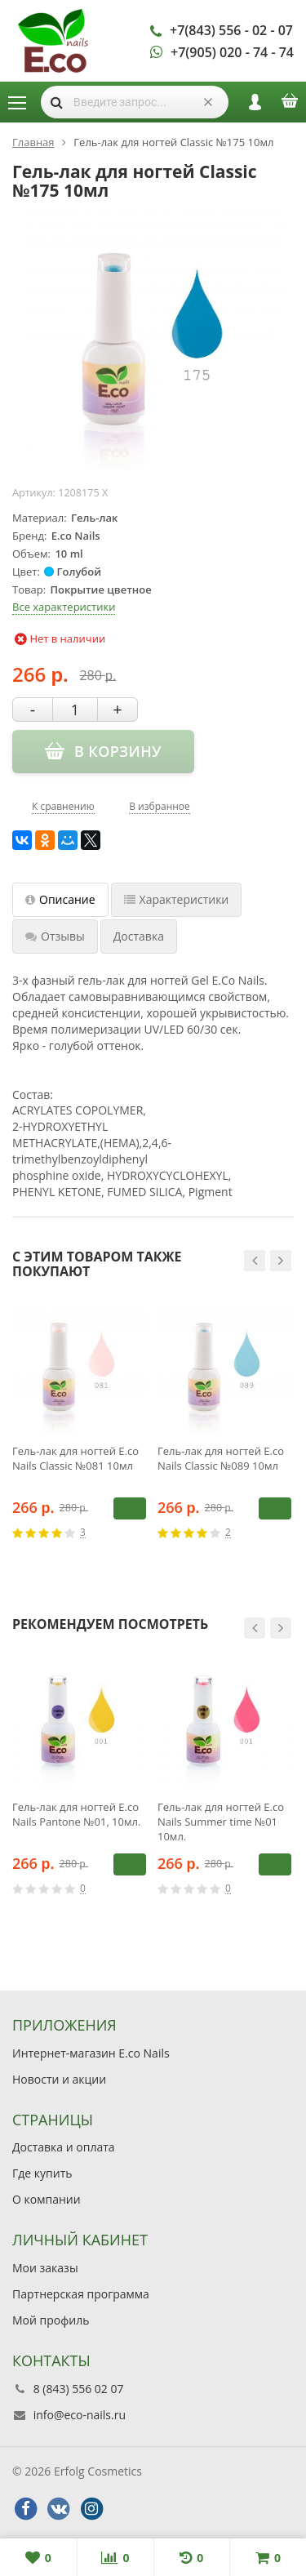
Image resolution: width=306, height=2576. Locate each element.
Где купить (42, 2173)
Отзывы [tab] (55, 936)
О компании (46, 2199)
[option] (79, 1434)
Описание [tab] (60, 899)
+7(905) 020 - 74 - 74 (232, 52)
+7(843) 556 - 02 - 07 (231, 30)
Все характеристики (63, 606)
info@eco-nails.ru (79, 2415)
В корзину (129, 1508)
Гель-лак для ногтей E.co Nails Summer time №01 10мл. (220, 1822)
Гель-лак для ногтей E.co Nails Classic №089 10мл (220, 1458)
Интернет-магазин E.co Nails (91, 2053)
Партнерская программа (80, 2294)
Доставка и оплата (63, 2147)
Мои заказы (45, 2268)
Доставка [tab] (138, 936)
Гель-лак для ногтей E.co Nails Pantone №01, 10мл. (76, 1814)
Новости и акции (59, 2079)
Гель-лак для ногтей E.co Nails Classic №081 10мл (75, 1458)
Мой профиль (50, 2320)
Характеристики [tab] (176, 899)
